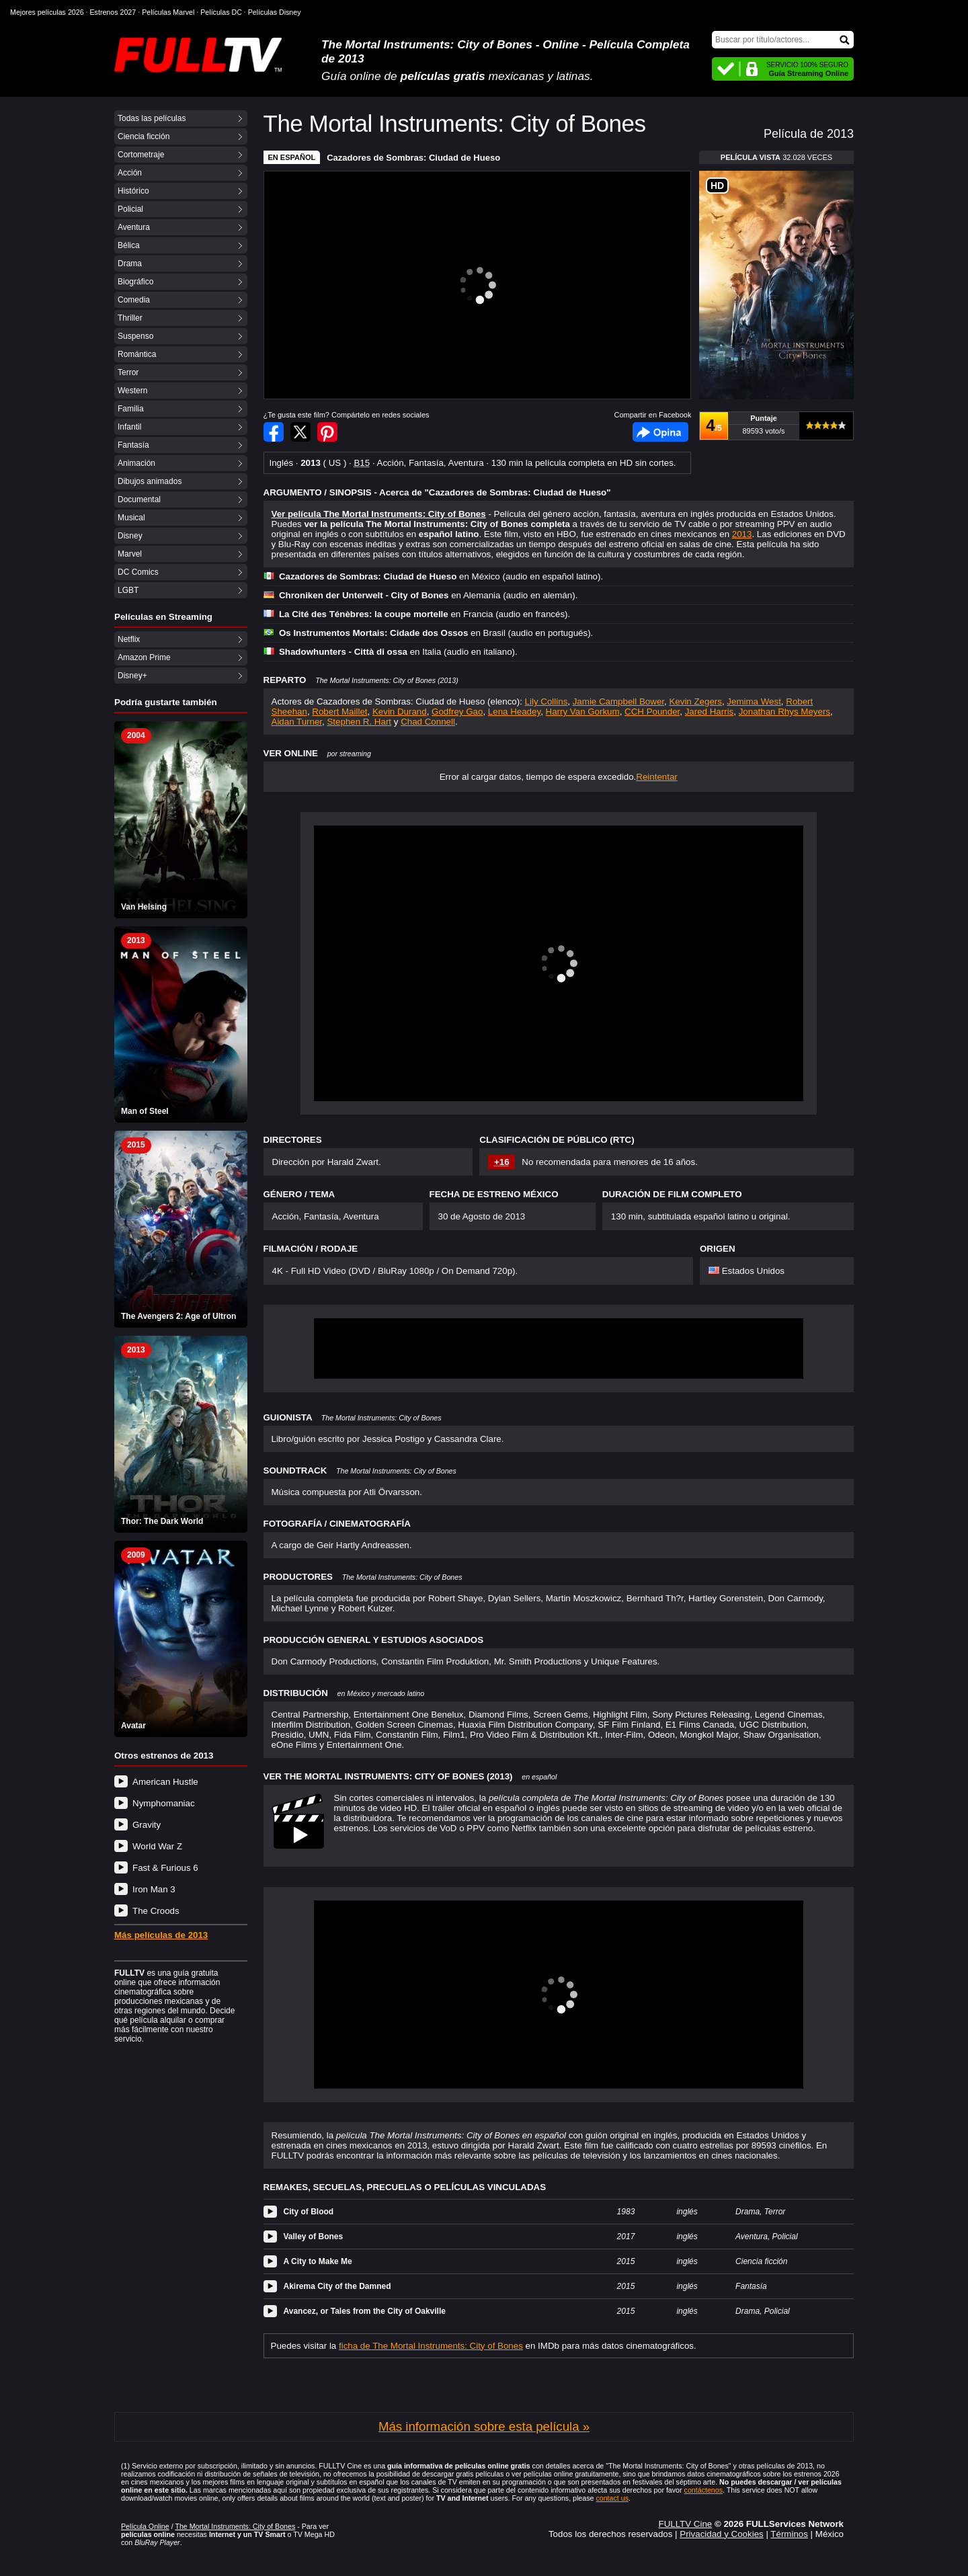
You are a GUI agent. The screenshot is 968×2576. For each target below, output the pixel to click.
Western (132, 390)
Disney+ (132, 675)
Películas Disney (274, 12)
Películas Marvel (168, 12)
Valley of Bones (314, 2236)
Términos (789, 2534)
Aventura (134, 227)
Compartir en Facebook (274, 432)
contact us (612, 2498)
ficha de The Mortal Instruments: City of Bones (431, 2346)
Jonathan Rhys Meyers (784, 712)
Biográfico (135, 281)
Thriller (130, 318)
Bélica (129, 245)
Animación (136, 463)
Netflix (129, 639)
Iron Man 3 (153, 1889)
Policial (130, 209)
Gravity (146, 1825)
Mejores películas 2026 (47, 12)
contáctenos (703, 2490)
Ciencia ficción (143, 136)
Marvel (130, 554)
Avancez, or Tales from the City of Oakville (365, 2311)
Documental (139, 499)
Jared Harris (709, 712)
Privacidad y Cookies (721, 2534)
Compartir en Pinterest (327, 432)
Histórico (133, 191)
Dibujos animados (150, 481)
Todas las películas (152, 118)
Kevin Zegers (695, 701)
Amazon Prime (144, 657)
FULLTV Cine (685, 2524)
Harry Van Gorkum (583, 712)
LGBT (128, 590)
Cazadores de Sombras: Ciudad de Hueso (413, 158)
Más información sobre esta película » (484, 2426)
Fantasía (133, 445)
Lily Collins (546, 701)
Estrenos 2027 (113, 12)
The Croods (155, 1911)
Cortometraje (141, 154)
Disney (130, 535)
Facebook (660, 432)
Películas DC (221, 12)
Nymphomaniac (163, 1803)
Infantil (129, 427)
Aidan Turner (297, 722)
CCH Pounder (652, 712)
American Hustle (165, 1782)
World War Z (157, 1846)
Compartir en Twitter (300, 432)
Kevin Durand (399, 712)
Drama (130, 263)
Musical (131, 517)
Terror (128, 372)
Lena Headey (514, 712)
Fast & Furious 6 (165, 1868)
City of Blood (309, 2211)
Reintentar (657, 777)
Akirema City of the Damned (337, 2286)
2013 (742, 534)
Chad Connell (428, 722)
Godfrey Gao (457, 712)
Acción (130, 172)
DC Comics (138, 572)
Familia (131, 408)
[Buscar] (783, 39)
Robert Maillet (339, 712)
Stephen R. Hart (359, 722)
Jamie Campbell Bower (618, 701)
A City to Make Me (318, 2261)
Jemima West (753, 701)
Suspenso (135, 336)
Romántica (137, 354)
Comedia (134, 300)
